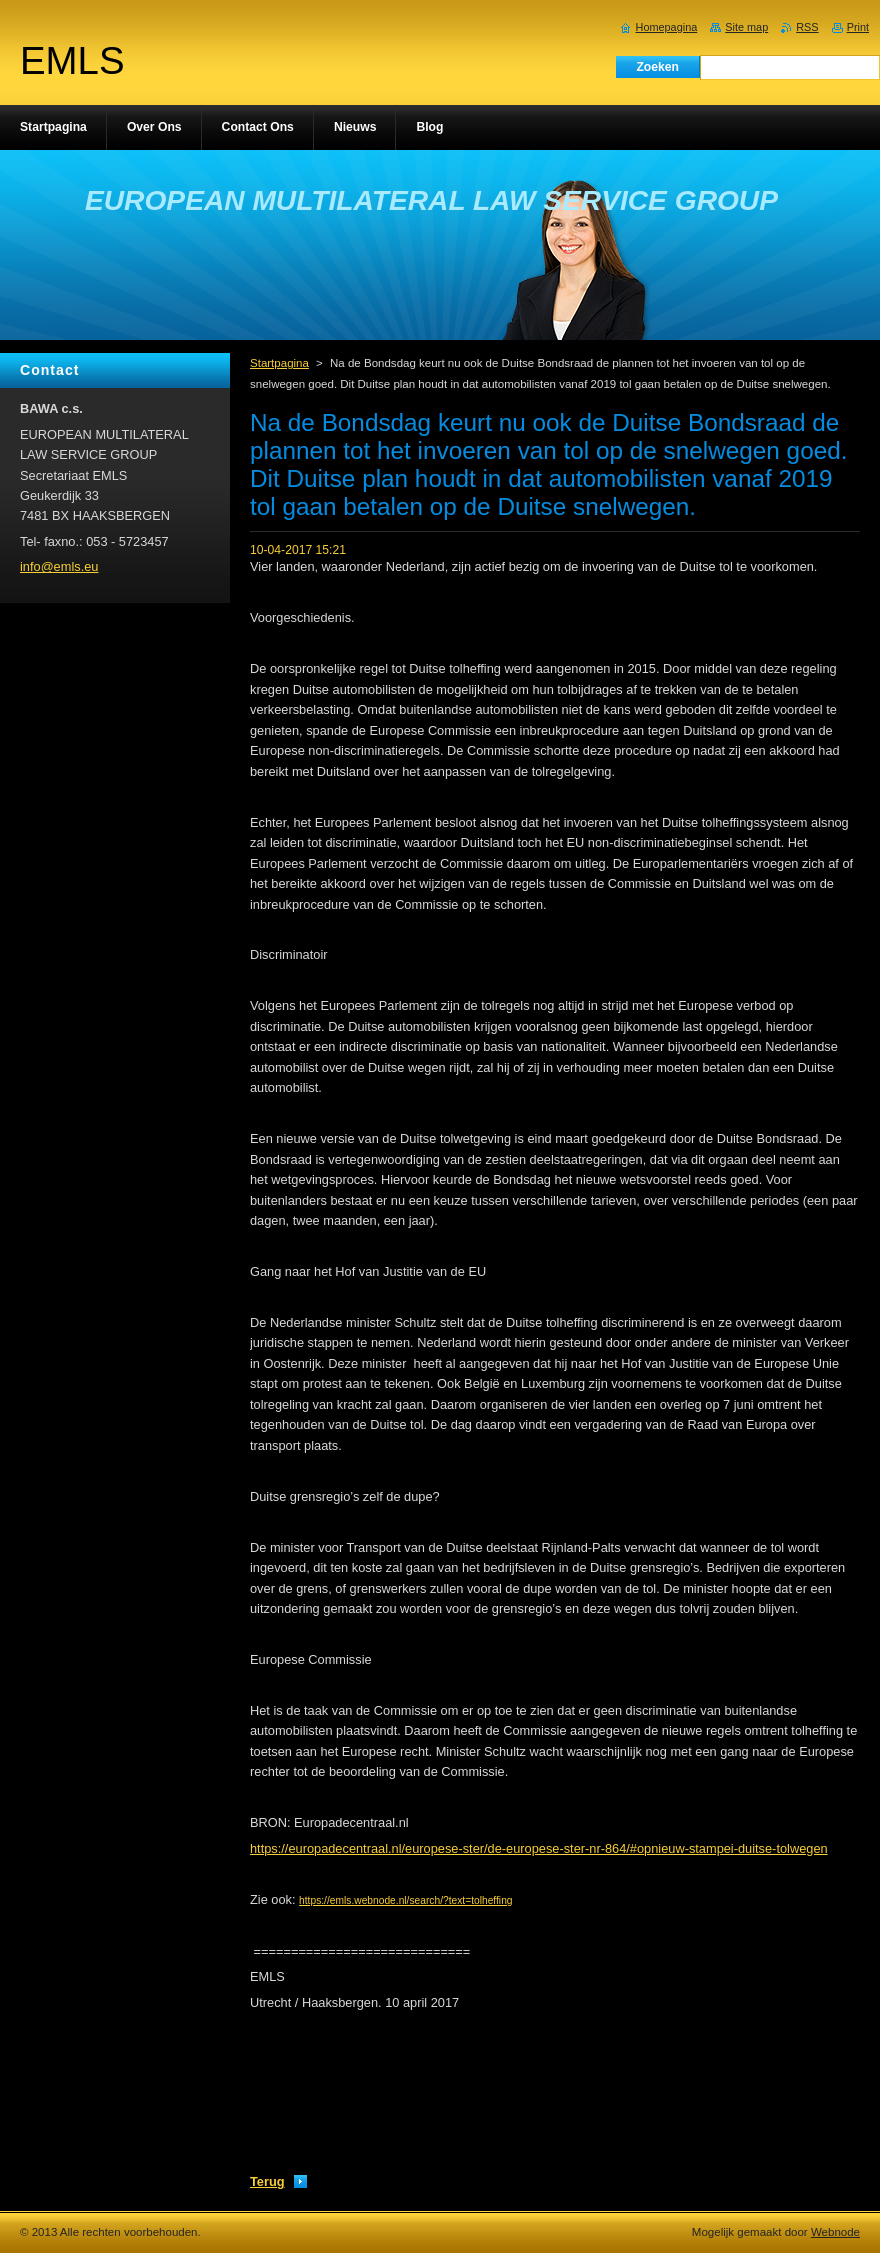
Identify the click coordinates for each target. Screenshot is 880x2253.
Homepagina (667, 27)
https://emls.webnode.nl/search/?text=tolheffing (405, 1900)
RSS (807, 27)
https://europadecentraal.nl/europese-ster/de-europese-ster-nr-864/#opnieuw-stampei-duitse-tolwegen (539, 1848)
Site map (746, 27)
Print (858, 27)
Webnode (835, 2232)
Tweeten (429, 2152)
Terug (267, 2181)
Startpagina (279, 363)
